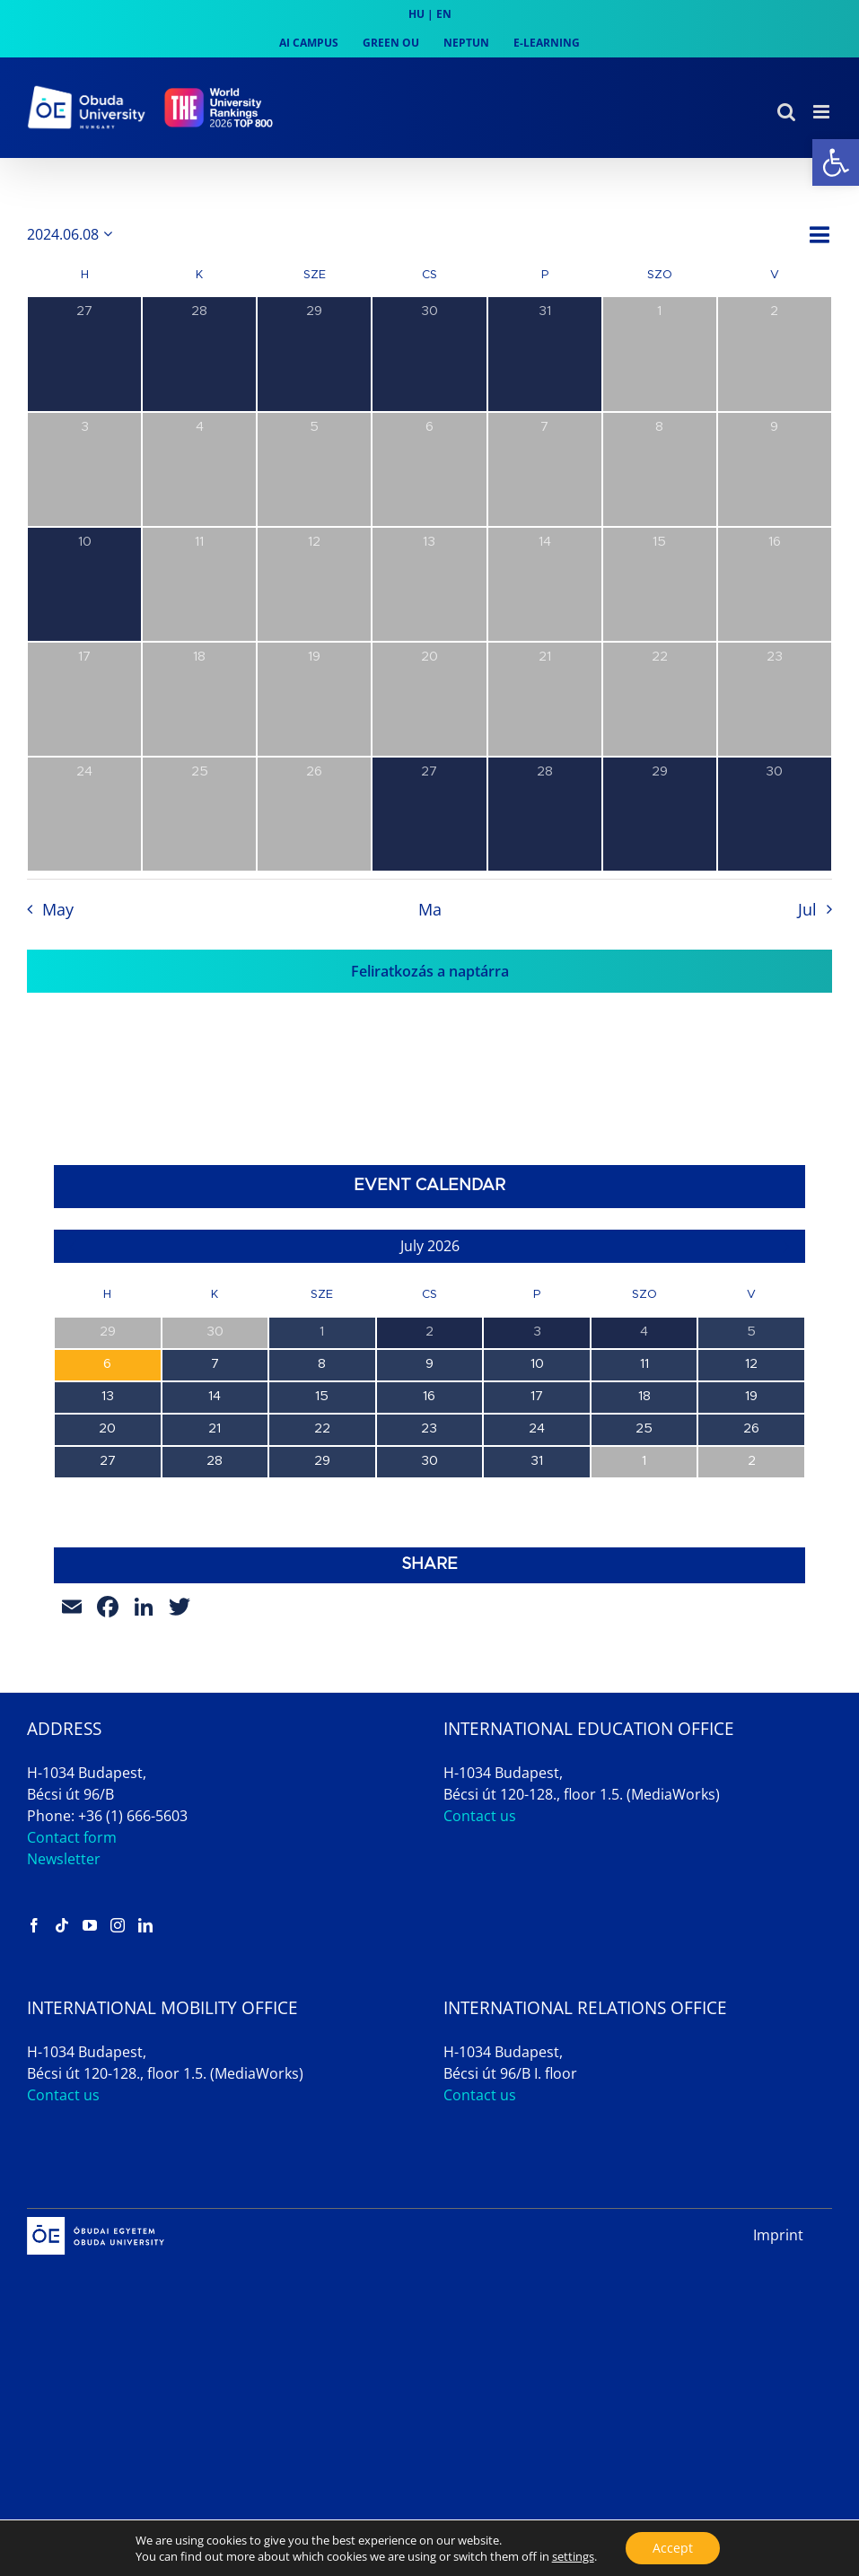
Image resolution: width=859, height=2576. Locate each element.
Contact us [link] (479, 1816)
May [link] (58, 909)
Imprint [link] (778, 2235)
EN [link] (443, 14)
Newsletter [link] (64, 1859)
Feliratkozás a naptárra (430, 971)
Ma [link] (430, 909)
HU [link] (416, 14)
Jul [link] (807, 909)
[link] (835, 162)
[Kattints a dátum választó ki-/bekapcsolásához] (72, 234)
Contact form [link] (72, 1837)
